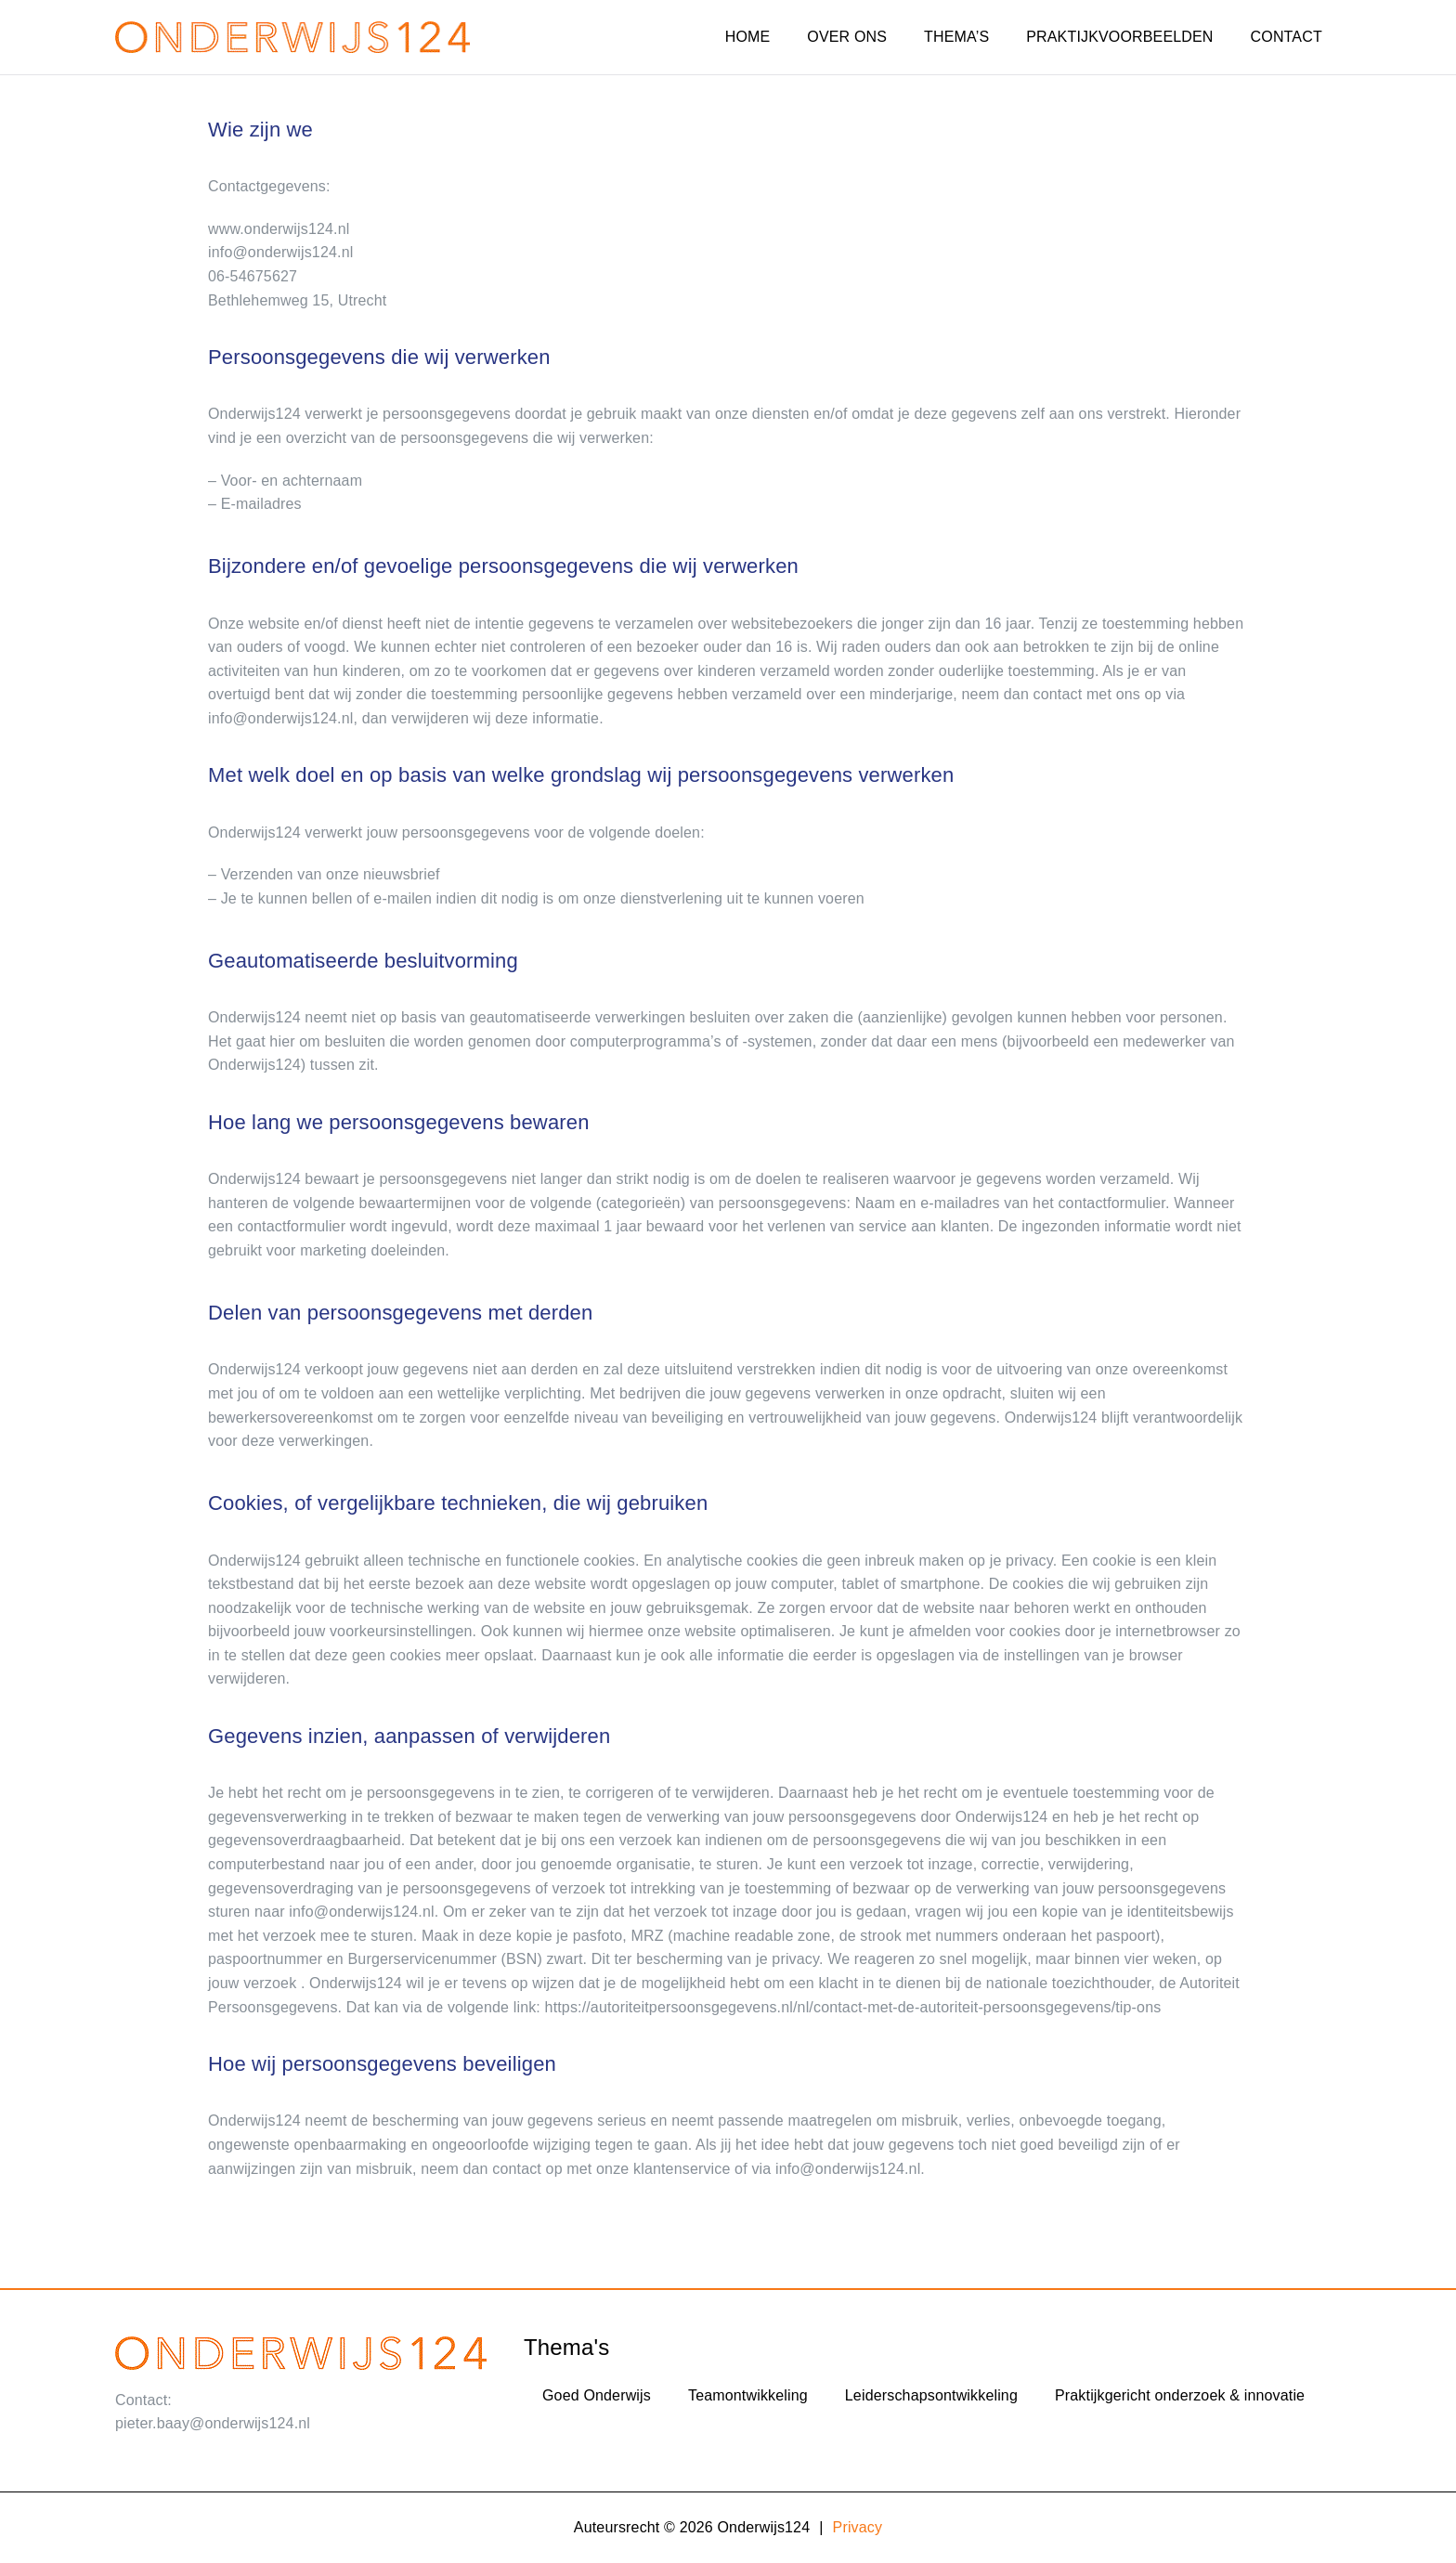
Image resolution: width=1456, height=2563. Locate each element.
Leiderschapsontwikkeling (931, 2395)
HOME (748, 37)
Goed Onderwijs (596, 2395)
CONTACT (1286, 37)
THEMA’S (956, 37)
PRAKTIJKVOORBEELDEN (1119, 37)
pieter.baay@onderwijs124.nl (212, 2423)
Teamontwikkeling (748, 2395)
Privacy (858, 2527)
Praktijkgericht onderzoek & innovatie (1180, 2395)
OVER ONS (847, 37)
